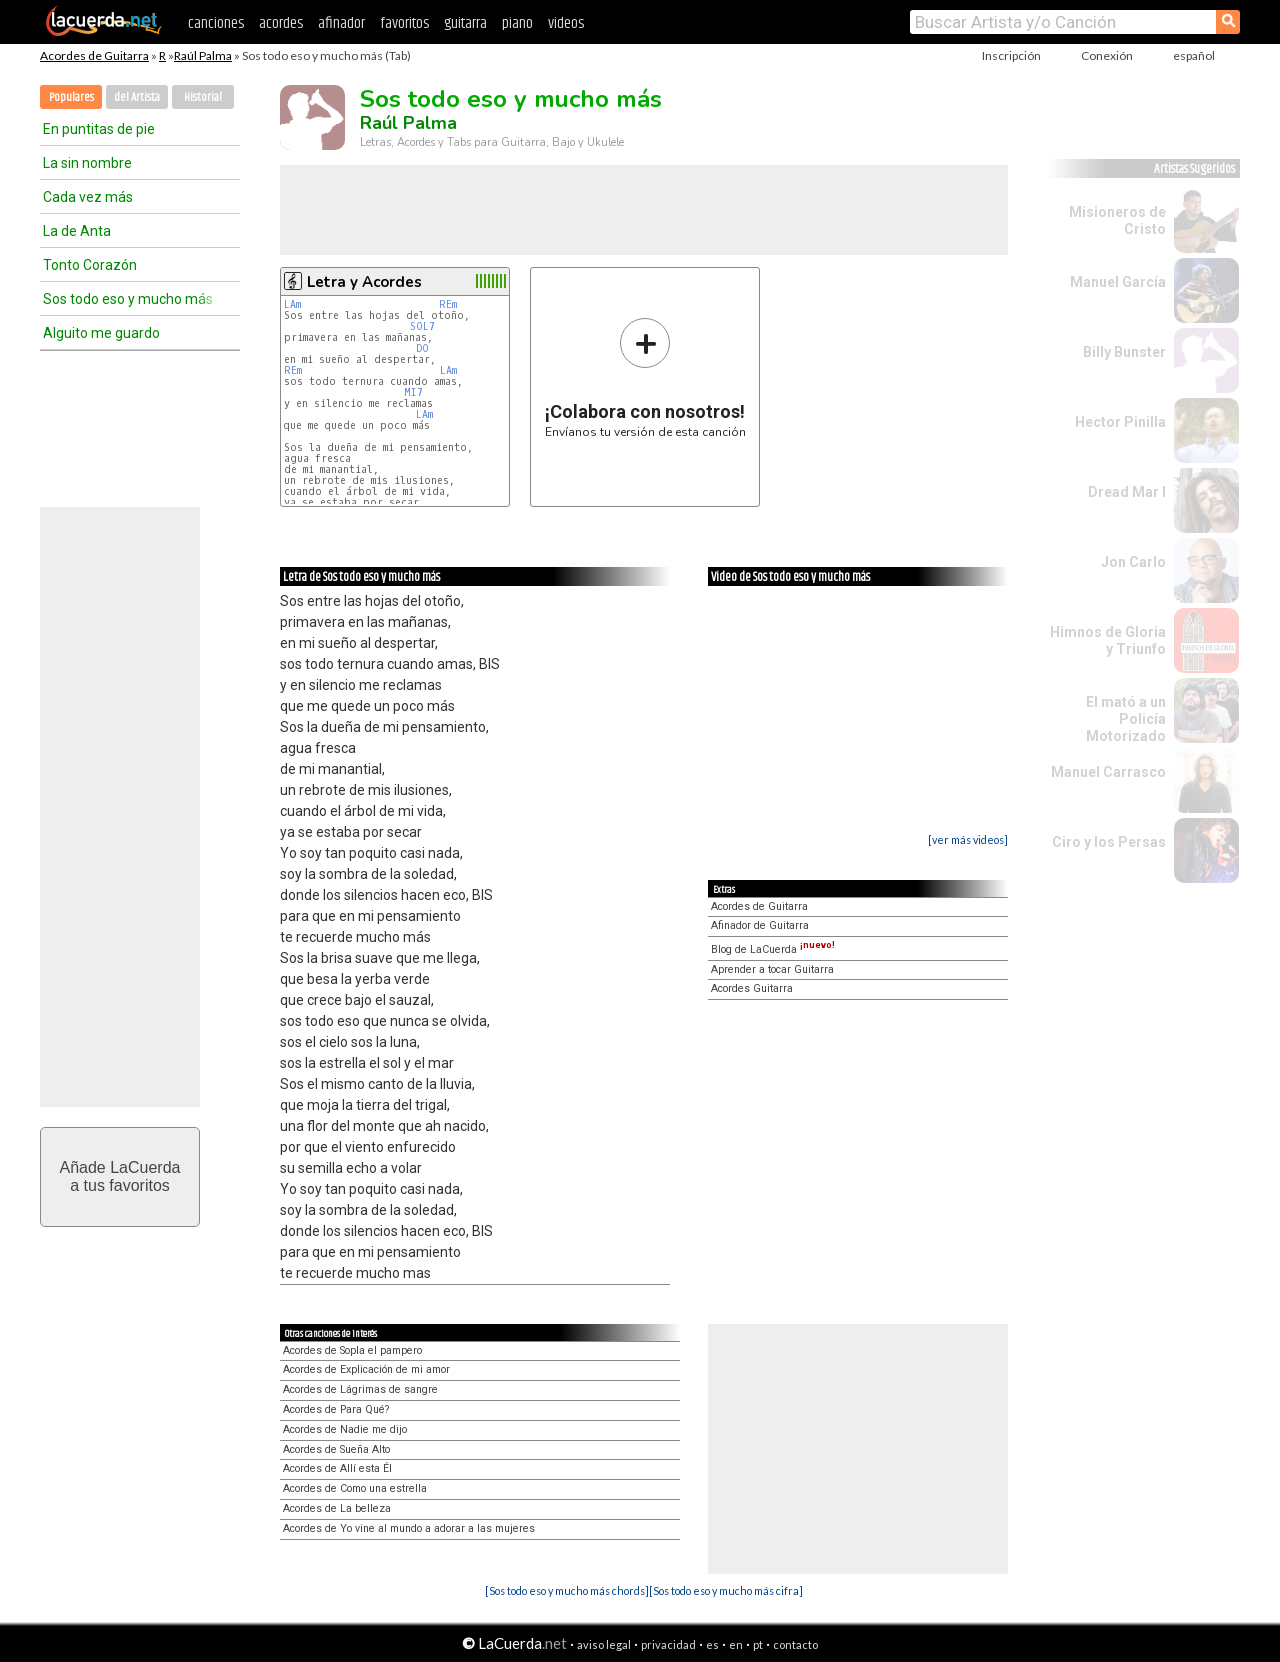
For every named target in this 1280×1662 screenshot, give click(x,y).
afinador (341, 23)
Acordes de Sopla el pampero (352, 1350)
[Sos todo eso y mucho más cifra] (726, 1590)
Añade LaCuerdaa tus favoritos (120, 1176)
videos (566, 23)
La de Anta (77, 231)
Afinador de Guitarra (760, 925)
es (712, 1644)
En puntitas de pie (99, 129)
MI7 (413, 392)
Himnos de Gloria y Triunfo (1108, 640)
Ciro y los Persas (1109, 842)
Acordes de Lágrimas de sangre (360, 1389)
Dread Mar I (1127, 492)
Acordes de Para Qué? (336, 1409)
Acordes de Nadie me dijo (345, 1429)
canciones (216, 23)
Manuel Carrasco (1108, 772)
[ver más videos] (968, 839)
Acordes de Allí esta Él (337, 1468)
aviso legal (604, 1644)
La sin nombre (87, 163)
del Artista (137, 97)
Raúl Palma (203, 55)
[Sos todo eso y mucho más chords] (567, 1590)
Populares (71, 97)
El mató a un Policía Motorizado (1126, 719)
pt (758, 1644)
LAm (292, 304)
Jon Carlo (1133, 562)
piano (517, 23)
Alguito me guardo (101, 333)
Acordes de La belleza (337, 1508)
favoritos (404, 23)
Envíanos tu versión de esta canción (645, 377)
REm (448, 304)
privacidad (668, 1644)
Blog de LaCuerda (773, 949)
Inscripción (1011, 55)
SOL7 (422, 326)
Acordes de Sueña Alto (336, 1449)
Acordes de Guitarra (94, 55)
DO (422, 348)
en (736, 1644)
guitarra (465, 23)
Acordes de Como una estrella (355, 1488)
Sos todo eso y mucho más (128, 299)
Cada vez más (88, 197)
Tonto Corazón (90, 265)
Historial (203, 97)
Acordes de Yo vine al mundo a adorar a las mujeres (409, 1528)
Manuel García (1118, 282)
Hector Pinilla (1120, 422)
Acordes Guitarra (752, 988)
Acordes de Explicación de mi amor (366, 1369)
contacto (795, 1644)
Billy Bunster (1124, 352)
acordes (281, 23)
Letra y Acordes (364, 282)
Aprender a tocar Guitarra (772, 969)
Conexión (1107, 55)
